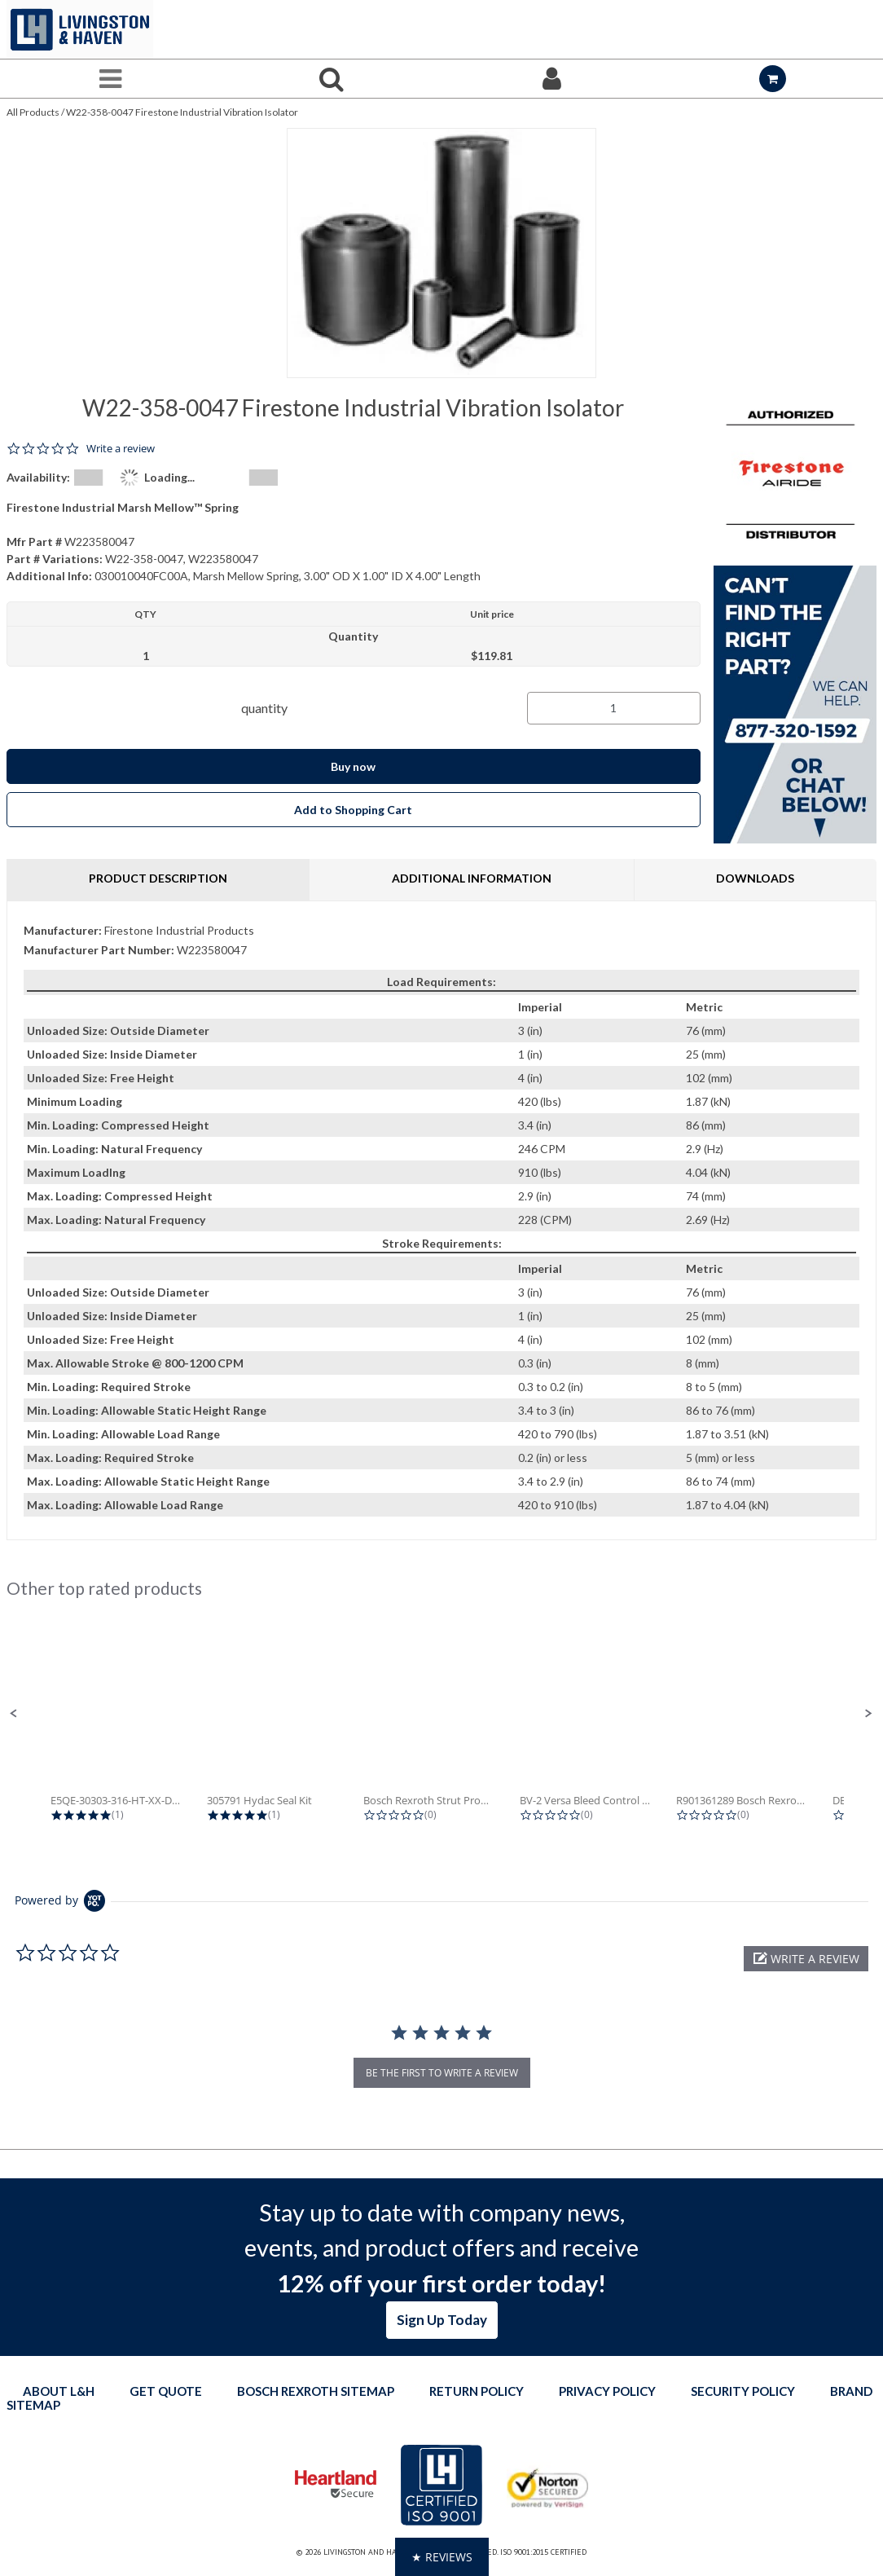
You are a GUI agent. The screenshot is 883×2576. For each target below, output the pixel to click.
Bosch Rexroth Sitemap (315, 2391)
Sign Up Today (442, 2319)
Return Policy (476, 2391)
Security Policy (743, 2391)
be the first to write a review (442, 2073)
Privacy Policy (607, 2391)
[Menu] (110, 78)
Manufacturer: (63, 930)
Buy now (353, 766)
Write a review (120, 449)
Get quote (166, 2391)
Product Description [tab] (158, 878)
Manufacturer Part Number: (99, 950)
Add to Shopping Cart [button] (353, 810)
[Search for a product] (331, 78)
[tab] (441, 1220)
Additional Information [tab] (471, 878)
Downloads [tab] (755, 878)
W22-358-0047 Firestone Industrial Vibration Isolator (182, 112)
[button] (14, 1713)
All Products (33, 112)
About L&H (58, 2391)
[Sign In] (552, 78)
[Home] (80, 29)
